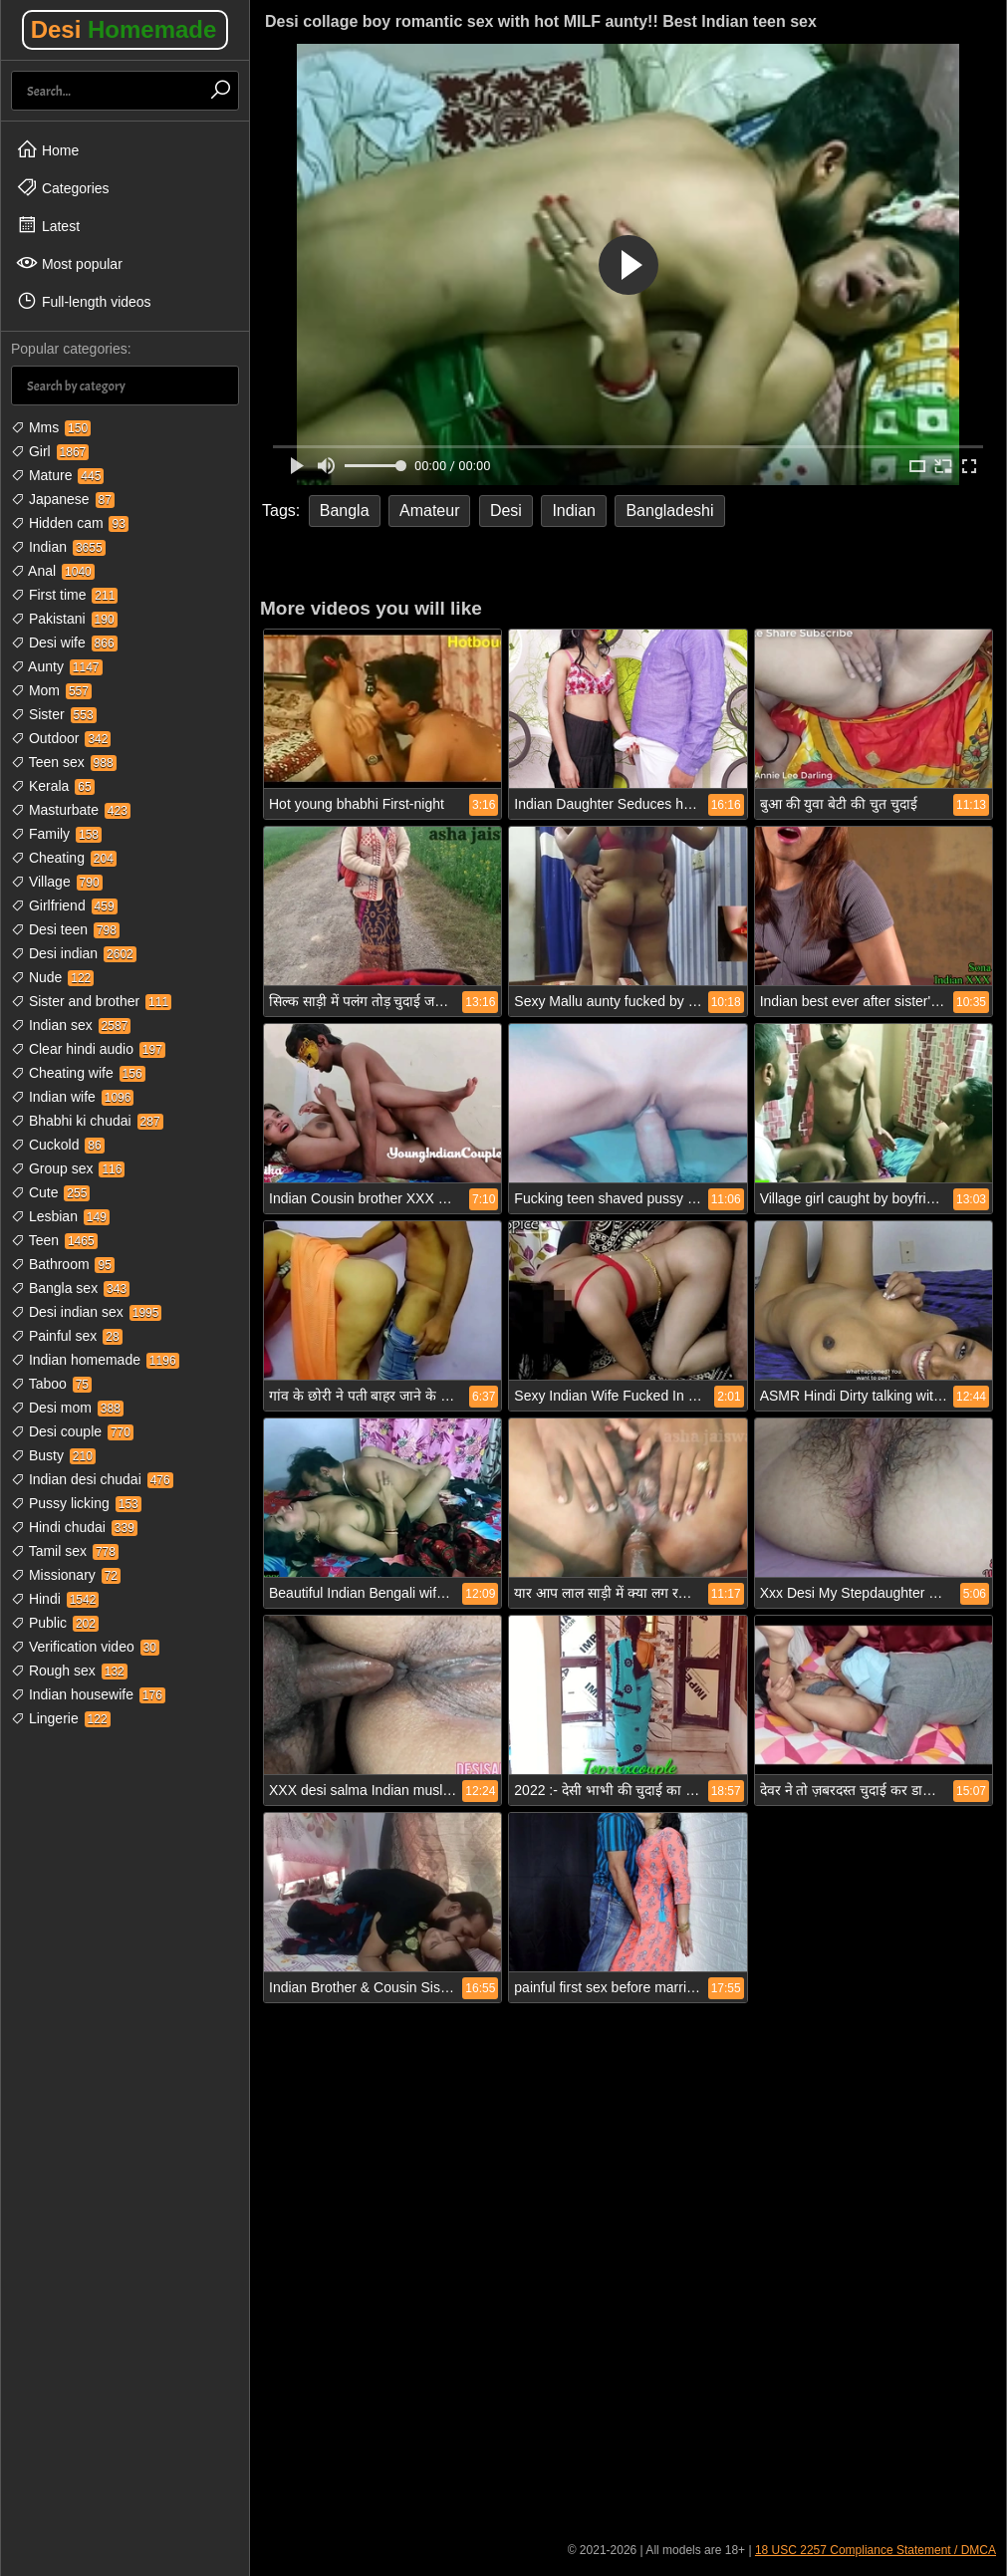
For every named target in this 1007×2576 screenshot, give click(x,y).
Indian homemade (95, 1360)
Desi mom (67, 1408)
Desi (124, 29)
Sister (54, 714)
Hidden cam (69, 523)
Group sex (68, 1168)
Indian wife (72, 1097)
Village (57, 882)
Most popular (69, 263)
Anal (53, 571)
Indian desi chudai (92, 1479)
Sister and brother (91, 1001)
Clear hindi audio (88, 1049)
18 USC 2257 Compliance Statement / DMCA (875, 2550)
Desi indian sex (86, 1312)
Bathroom (63, 1264)
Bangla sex (70, 1288)
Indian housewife (88, 1694)
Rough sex (69, 1670)
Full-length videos (83, 301)
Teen (54, 1240)
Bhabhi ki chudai (87, 1121)
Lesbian (60, 1216)
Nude (52, 977)
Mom (51, 690)
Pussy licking (76, 1503)
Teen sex (64, 762)
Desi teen (65, 929)
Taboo (51, 1384)
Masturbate (70, 810)
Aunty (57, 666)
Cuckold (58, 1145)
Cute (50, 1192)
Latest (48, 225)
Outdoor (61, 738)
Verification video (85, 1647)
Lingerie (61, 1718)
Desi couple (72, 1431)
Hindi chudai (74, 1527)
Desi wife (64, 642)
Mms (51, 427)
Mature (57, 475)
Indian (58, 547)
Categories (63, 187)
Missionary (66, 1575)
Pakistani (64, 619)
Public (55, 1623)
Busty (53, 1455)
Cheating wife (78, 1073)
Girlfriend (64, 905)
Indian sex (70, 1025)
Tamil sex (65, 1551)
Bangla (345, 510)
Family (56, 834)
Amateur (429, 510)
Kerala (53, 786)
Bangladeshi (669, 510)
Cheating (64, 858)
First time (64, 595)
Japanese (63, 499)
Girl (50, 451)
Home (47, 149)
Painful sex (67, 1336)
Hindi (55, 1599)
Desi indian (73, 953)
